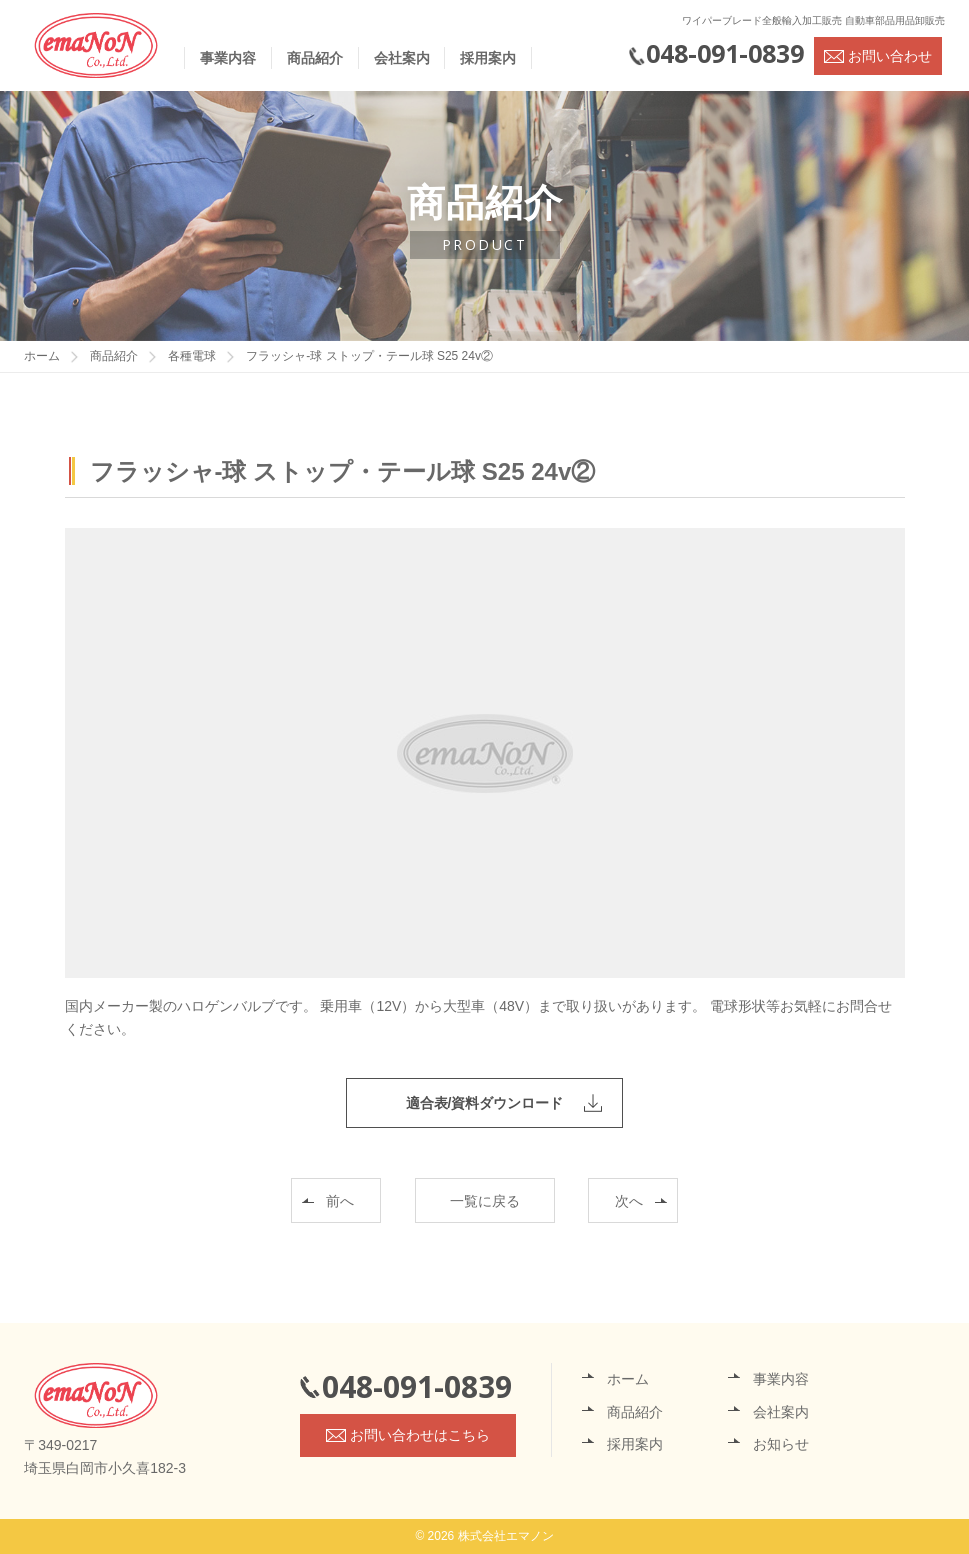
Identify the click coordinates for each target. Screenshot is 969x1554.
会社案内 (402, 58)
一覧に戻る (485, 1201)
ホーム (628, 1379)
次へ (629, 1201)
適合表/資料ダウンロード (485, 1103)
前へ (340, 1201)
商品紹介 (315, 58)
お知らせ (781, 1444)
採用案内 (488, 58)
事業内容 (228, 58)
